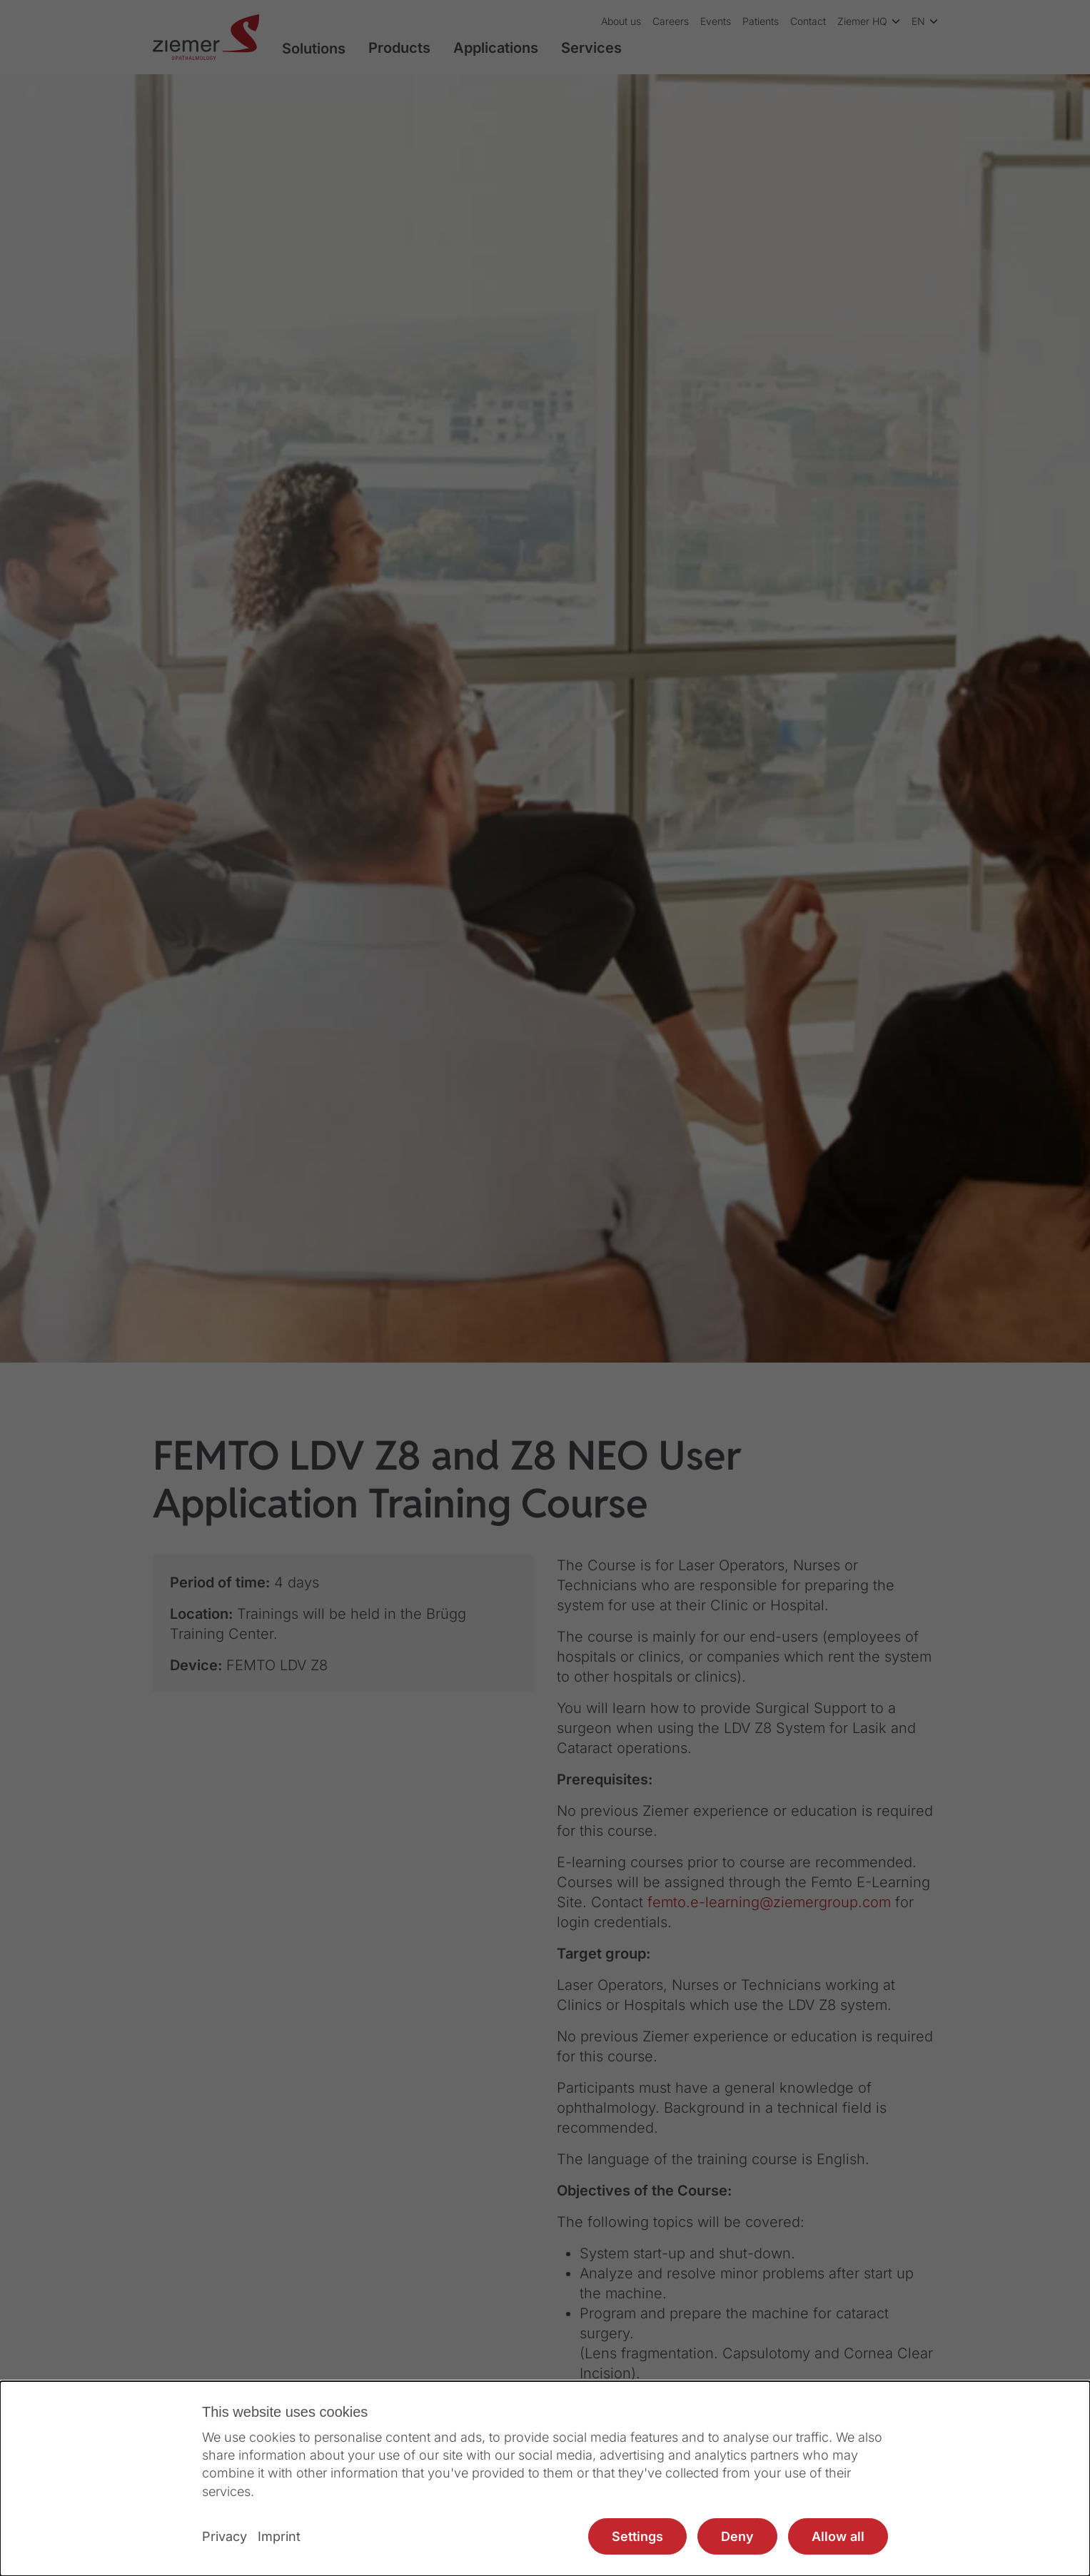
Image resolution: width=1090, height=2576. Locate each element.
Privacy (224, 2536)
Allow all (838, 2536)
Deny (737, 2536)
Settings (637, 2536)
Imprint (279, 2536)
